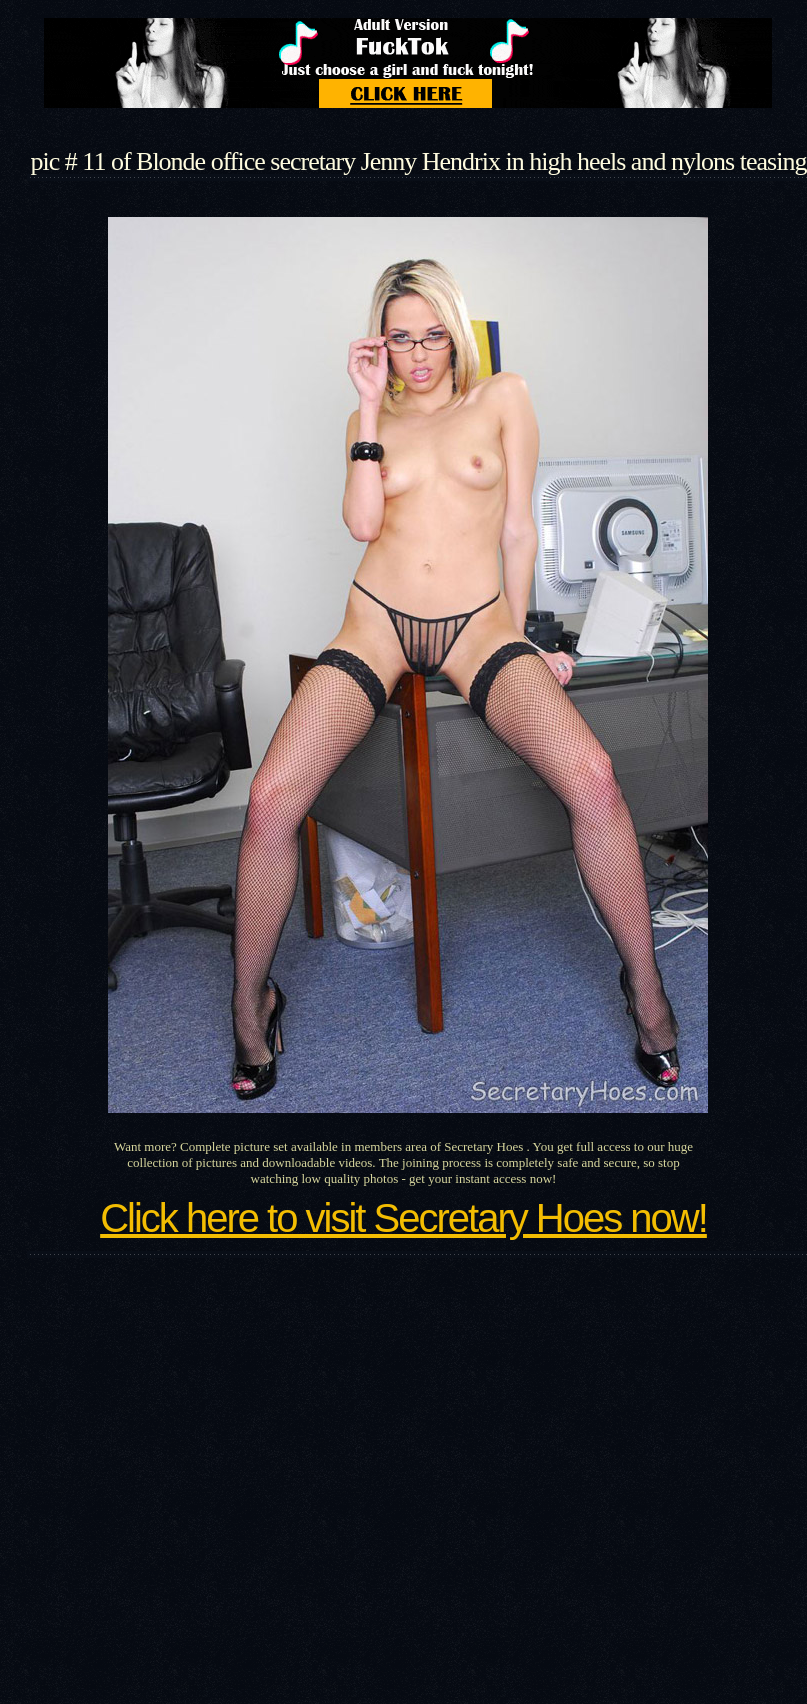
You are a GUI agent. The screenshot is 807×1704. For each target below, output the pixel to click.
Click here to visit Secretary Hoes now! (403, 1218)
